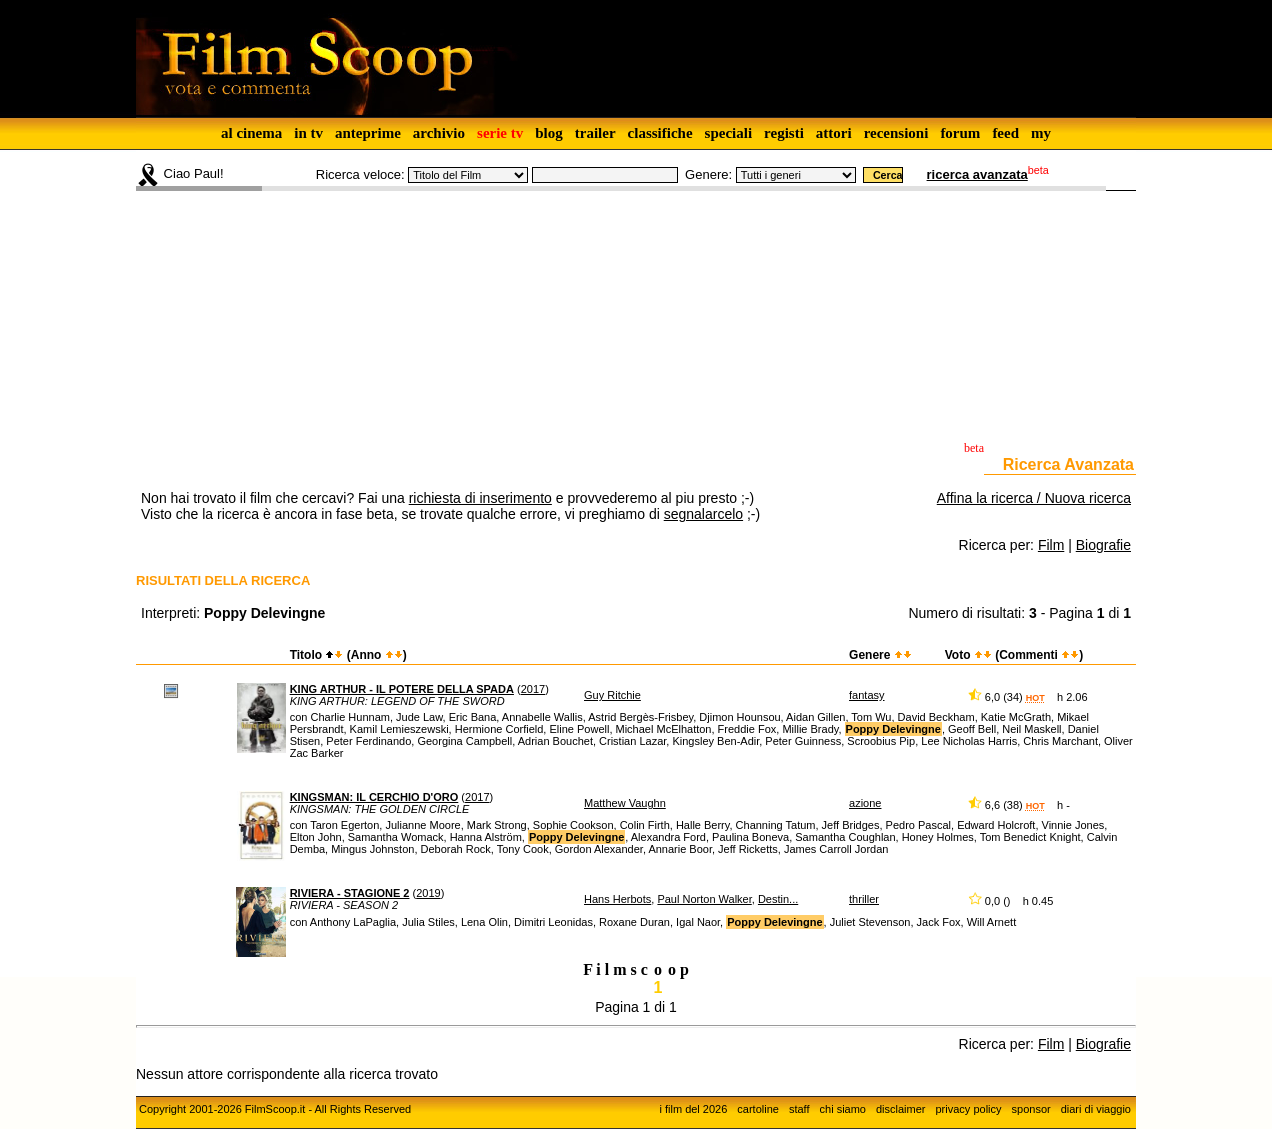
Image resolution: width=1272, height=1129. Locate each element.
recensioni (896, 133)
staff (799, 1109)
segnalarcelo (703, 514)
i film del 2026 (693, 1109)
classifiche (660, 133)
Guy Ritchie (612, 695)
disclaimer (901, 1109)
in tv (308, 133)
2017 (533, 689)
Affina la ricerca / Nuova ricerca (1034, 498)
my (1041, 133)
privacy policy (969, 1109)
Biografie (1103, 545)
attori (834, 133)
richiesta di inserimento (480, 498)
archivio (439, 133)
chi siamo (843, 1109)
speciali (729, 133)
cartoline (758, 1109)
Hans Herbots (617, 899)
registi (784, 133)
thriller (864, 899)
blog (549, 133)
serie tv (500, 133)
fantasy (866, 695)
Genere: (708, 174)
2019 (428, 893)
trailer (595, 133)
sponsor (1031, 1109)
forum (960, 133)
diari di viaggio (1096, 1109)
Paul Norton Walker (704, 899)
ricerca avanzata (977, 174)
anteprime (368, 133)
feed (1005, 133)
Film (1051, 545)
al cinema (251, 133)
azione (865, 803)
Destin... (778, 899)
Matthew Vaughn (625, 803)
